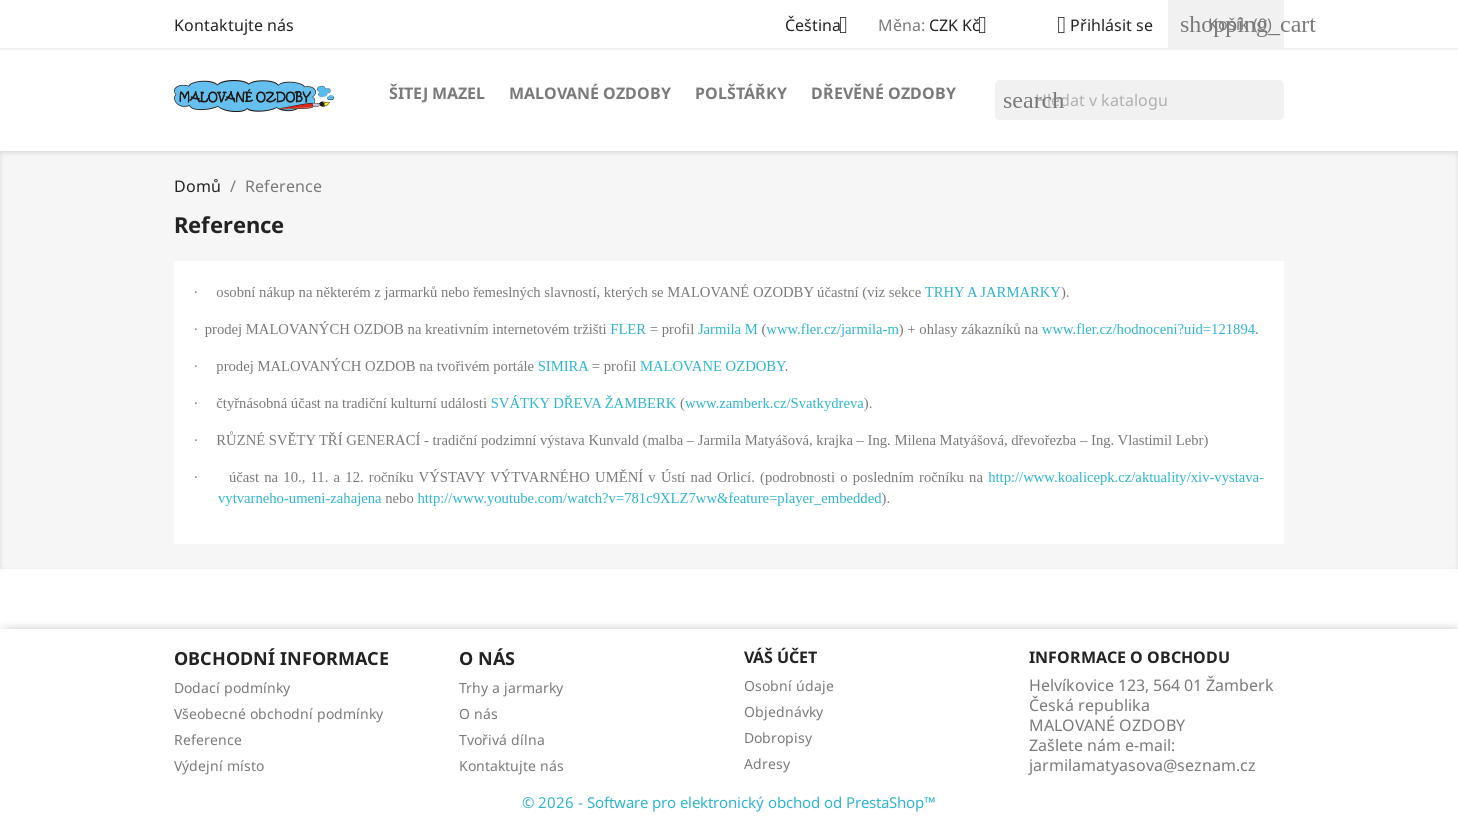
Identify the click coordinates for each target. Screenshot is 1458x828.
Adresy (767, 763)
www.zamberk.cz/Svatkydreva (774, 403)
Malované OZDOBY (590, 93)
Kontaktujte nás (234, 25)
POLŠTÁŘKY (741, 93)
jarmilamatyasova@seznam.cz (1142, 765)
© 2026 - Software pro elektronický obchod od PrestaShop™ (729, 802)
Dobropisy (778, 737)
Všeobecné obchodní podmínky (278, 713)
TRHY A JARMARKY (993, 292)
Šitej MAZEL (437, 93)
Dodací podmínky (232, 687)
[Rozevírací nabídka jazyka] (824, 27)
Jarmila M (728, 329)
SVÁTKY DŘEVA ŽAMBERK (584, 403)
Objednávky (783, 711)
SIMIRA (563, 366)
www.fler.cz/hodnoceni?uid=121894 (1148, 329)
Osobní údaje (789, 685)
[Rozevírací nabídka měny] (965, 27)
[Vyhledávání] (1139, 100)
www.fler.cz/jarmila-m (832, 329)
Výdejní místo (219, 765)
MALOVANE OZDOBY (712, 366)
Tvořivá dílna (502, 739)
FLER (628, 329)
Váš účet (780, 657)
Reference (208, 739)
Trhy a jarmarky (511, 687)
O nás (478, 713)
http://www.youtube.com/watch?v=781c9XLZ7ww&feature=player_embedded (649, 498)
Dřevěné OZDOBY (883, 93)
